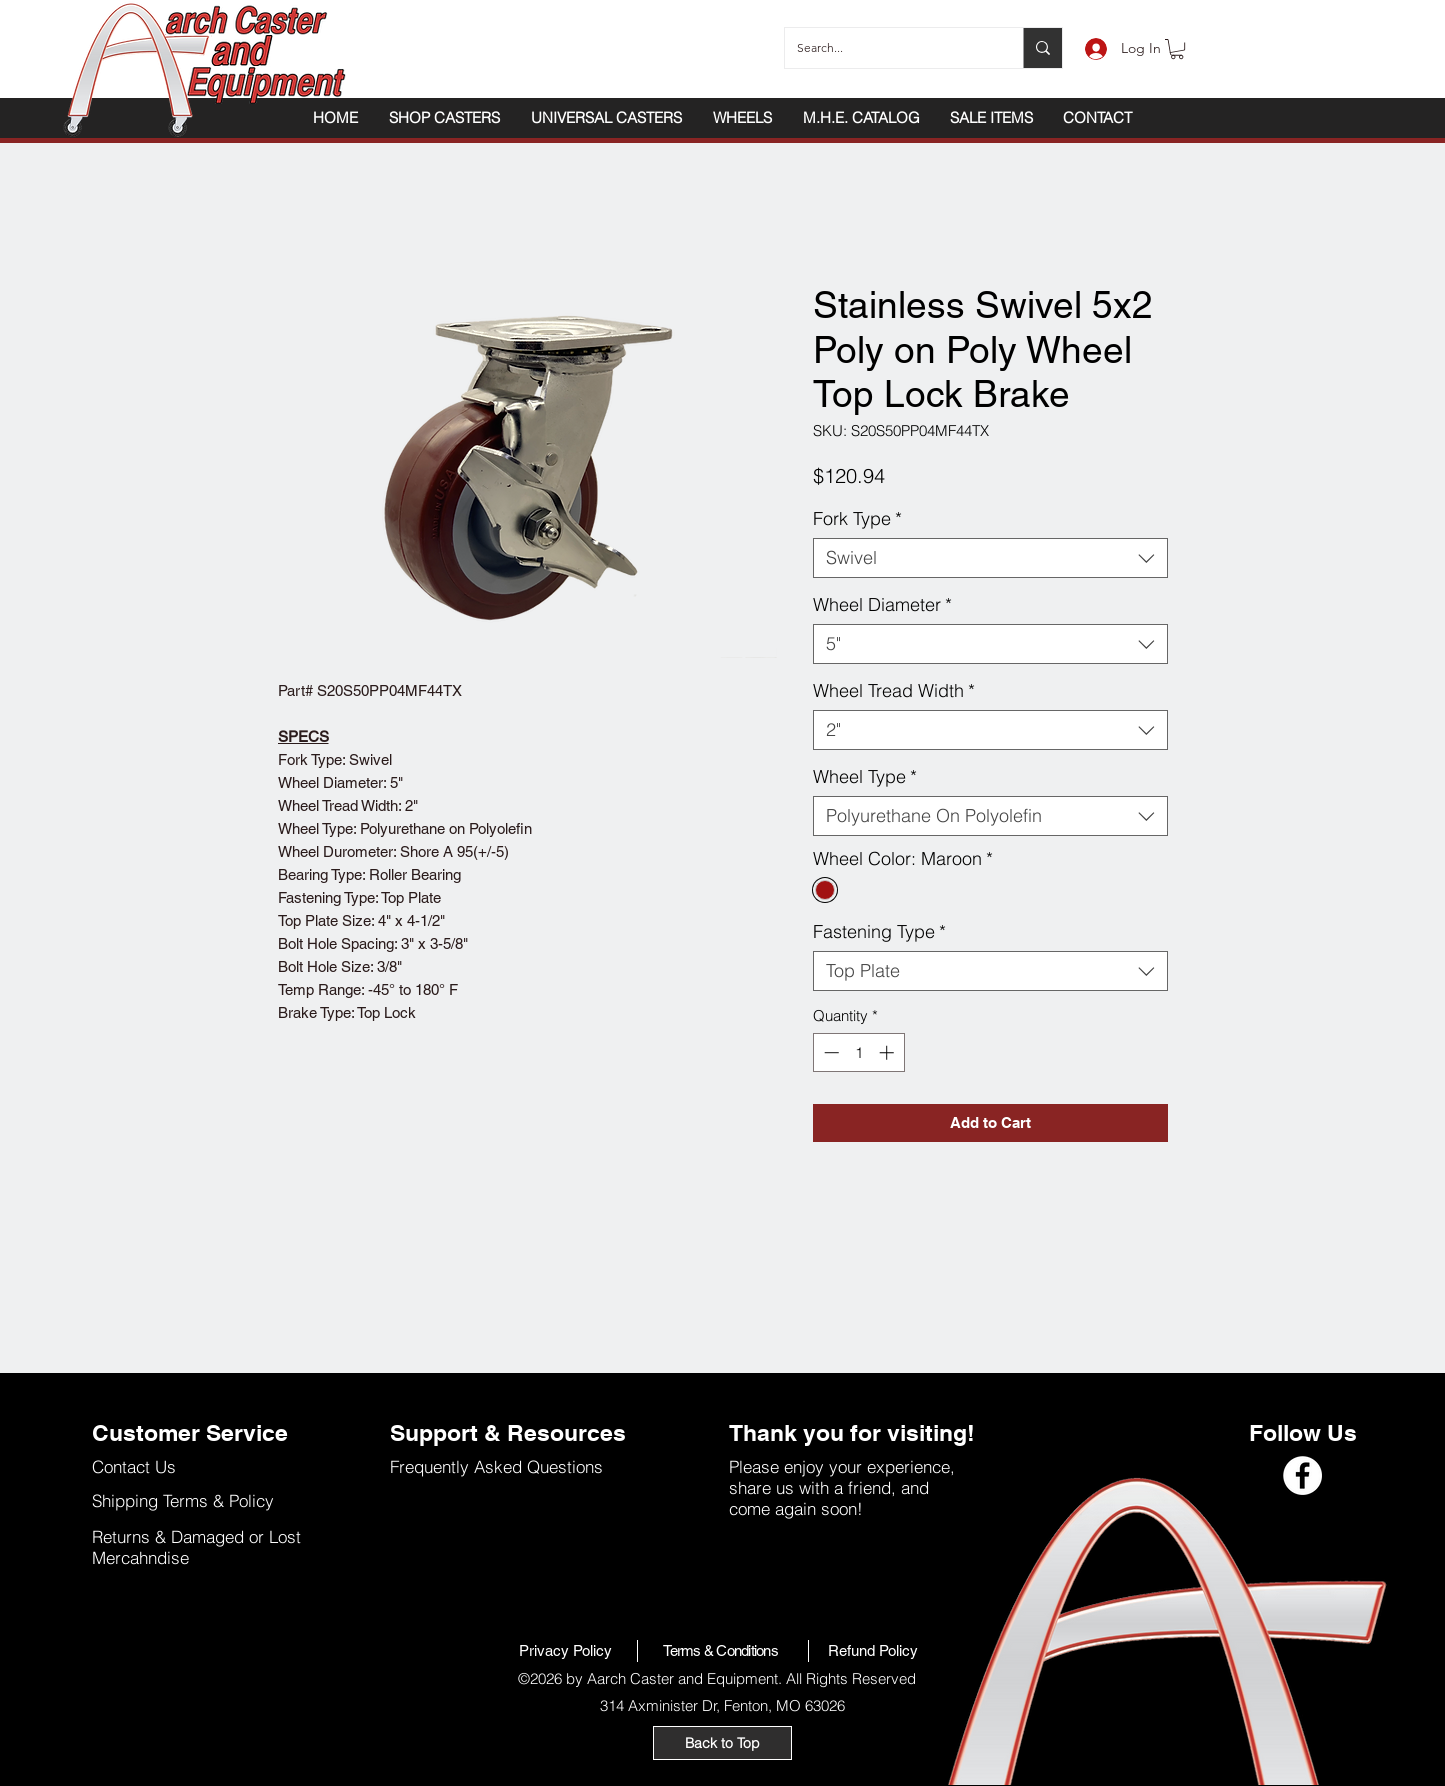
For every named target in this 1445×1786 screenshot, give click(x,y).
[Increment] (888, 1052)
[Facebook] (1302, 1475)
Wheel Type (865, 777)
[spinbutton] (858, 1052)
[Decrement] (829, 1052)
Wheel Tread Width (894, 691)
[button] (1177, 49)
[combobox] (990, 558)
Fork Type (857, 519)
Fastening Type (879, 932)
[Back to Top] (722, 1743)
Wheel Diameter (882, 605)
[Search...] (889, 48)
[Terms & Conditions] (723, 1651)
